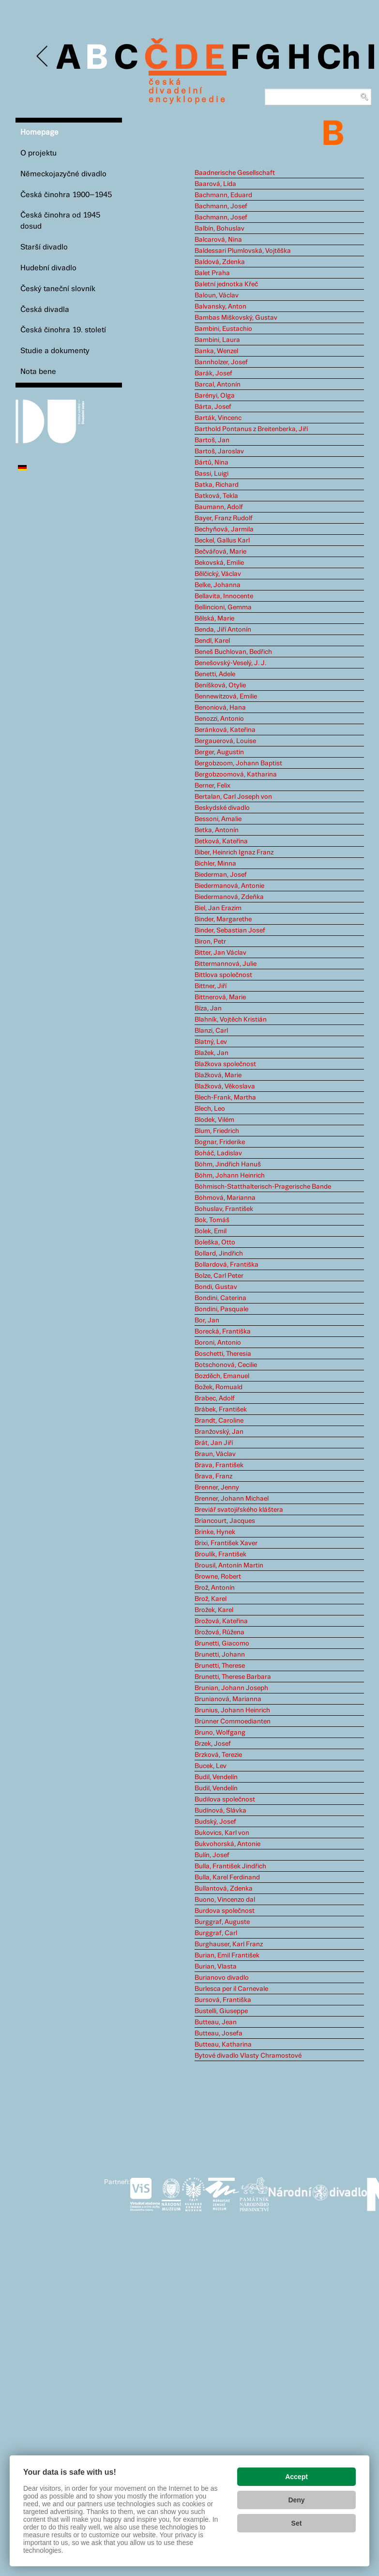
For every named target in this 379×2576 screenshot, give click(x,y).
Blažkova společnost (225, 1064)
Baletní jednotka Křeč (226, 284)
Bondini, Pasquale (221, 1309)
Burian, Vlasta (216, 1966)
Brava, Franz (213, 1476)
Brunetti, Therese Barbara (233, 1677)
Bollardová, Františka (226, 1264)
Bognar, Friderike (220, 1142)
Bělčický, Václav (218, 574)
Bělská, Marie (214, 618)
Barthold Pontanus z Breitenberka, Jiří (251, 429)
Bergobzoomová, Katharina (236, 774)
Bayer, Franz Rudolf (224, 518)
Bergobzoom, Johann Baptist (238, 763)
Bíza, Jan (208, 1008)
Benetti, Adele (215, 674)
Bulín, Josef (212, 1855)
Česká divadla (44, 310)
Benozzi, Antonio (219, 718)
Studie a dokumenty (55, 351)
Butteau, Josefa (219, 2033)
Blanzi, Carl (211, 1030)
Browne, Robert (218, 1576)
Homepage (39, 132)
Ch (338, 59)
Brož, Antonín (215, 1587)
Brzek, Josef (213, 1743)
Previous (43, 56)
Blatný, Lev (211, 1042)
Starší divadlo (44, 247)
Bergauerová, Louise (225, 741)
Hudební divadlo (48, 268)
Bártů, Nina (211, 462)
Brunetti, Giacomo (222, 1643)
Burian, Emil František (227, 1955)
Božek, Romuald (219, 1387)
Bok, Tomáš (212, 1220)
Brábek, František (221, 1409)
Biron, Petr (210, 941)
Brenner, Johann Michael (232, 1498)
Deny (296, 2500)
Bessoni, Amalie (218, 819)
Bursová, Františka (223, 2000)
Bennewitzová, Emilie (226, 696)
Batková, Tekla (216, 496)
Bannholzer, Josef (221, 362)
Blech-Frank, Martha (225, 1097)
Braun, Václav (215, 1454)
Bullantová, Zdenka (224, 1888)
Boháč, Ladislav (218, 1153)
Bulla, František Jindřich (230, 1866)
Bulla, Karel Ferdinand (227, 1877)
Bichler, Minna (215, 863)
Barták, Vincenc (218, 418)
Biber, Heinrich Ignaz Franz (234, 852)
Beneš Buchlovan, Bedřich (233, 652)
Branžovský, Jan (219, 1431)
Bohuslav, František (224, 1209)
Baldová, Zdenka (220, 262)
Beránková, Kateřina (225, 730)
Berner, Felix (212, 785)
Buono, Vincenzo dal (225, 1899)
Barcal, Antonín (218, 384)
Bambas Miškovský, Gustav (236, 317)
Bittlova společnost (223, 975)
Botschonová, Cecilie (226, 1365)
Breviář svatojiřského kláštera (239, 1509)
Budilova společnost (225, 1799)
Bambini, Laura (217, 340)
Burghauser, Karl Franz (229, 1944)
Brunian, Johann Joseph (231, 1688)
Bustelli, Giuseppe (221, 2011)
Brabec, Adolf (215, 1398)
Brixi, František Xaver (226, 1543)
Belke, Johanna (218, 585)
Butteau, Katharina (223, 2044)
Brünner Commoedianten (233, 1721)
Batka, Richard (217, 484)
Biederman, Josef (221, 874)
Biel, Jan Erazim (218, 908)
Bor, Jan (207, 1320)
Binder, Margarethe (223, 919)
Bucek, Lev (211, 1766)
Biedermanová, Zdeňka (229, 897)
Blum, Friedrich (217, 1131)
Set (296, 2523)
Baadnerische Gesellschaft (235, 173)
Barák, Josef (213, 373)
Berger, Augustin (219, 752)
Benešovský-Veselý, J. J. (230, 663)
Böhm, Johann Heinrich (230, 1175)
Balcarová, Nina (218, 239)
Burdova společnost (225, 1911)
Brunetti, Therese (220, 1665)
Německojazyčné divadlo (63, 174)
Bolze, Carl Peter (219, 1275)
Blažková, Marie (218, 1075)
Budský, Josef (215, 1821)
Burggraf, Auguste (222, 1922)
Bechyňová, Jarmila (224, 529)
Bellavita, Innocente (224, 596)
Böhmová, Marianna (225, 1198)
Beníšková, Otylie (220, 685)
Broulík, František (220, 1554)
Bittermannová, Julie (226, 964)
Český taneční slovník (57, 289)
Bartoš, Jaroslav (219, 451)
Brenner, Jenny (217, 1487)
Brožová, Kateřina (221, 1621)
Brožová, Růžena (219, 1632)
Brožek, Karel (214, 1610)
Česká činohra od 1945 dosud (60, 221)
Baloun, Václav (217, 295)
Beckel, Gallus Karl (222, 540)
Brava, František (219, 1465)
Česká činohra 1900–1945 (66, 195)
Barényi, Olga (215, 395)
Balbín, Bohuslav (219, 228)
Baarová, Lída (215, 184)
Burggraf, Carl (216, 1933)
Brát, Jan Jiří (214, 1443)
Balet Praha (212, 273)
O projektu (38, 153)
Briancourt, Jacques (225, 1521)
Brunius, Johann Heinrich (232, 1710)
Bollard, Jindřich (219, 1253)
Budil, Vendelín (216, 1777)
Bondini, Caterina (220, 1298)
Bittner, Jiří (211, 986)
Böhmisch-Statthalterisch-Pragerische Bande (263, 1186)
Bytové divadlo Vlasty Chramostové (248, 2055)
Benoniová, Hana (220, 707)
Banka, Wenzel (216, 351)
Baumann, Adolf (219, 507)
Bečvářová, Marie (220, 551)
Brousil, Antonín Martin (229, 1565)
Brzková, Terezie (218, 1755)
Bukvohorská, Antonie (227, 1844)
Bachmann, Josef (221, 206)
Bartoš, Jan (212, 440)
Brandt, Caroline (219, 1420)
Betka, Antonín (217, 830)
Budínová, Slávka (220, 1810)
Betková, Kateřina (221, 841)
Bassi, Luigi (211, 473)
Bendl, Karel (212, 640)
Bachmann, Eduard (223, 195)
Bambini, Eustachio (223, 329)
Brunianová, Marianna (228, 1699)
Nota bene (38, 372)
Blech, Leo (210, 1108)
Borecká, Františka (223, 1331)
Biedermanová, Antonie (229, 886)
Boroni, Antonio (218, 1342)
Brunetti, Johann (220, 1654)
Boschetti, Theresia (223, 1353)
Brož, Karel (211, 1599)
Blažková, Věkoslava (225, 1086)
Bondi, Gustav (216, 1287)
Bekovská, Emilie (219, 562)
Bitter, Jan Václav (220, 952)
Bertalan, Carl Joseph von (233, 796)
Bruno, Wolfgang (220, 1732)
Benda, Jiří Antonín (223, 629)
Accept (296, 2477)
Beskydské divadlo (222, 808)
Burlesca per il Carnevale (231, 1989)
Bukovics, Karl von (222, 1833)
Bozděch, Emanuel (222, 1376)
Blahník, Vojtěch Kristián (231, 1019)
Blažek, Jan (211, 1053)
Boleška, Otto (215, 1242)
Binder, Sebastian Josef (230, 930)
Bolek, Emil (211, 1231)
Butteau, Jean (216, 2022)
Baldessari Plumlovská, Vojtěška (243, 251)
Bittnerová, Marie (220, 997)
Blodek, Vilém (214, 1120)
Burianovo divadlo (222, 1977)
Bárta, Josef (213, 406)
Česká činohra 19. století (63, 330)
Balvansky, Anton (220, 306)
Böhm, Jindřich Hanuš (228, 1164)
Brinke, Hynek (215, 1532)
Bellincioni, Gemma (223, 607)
